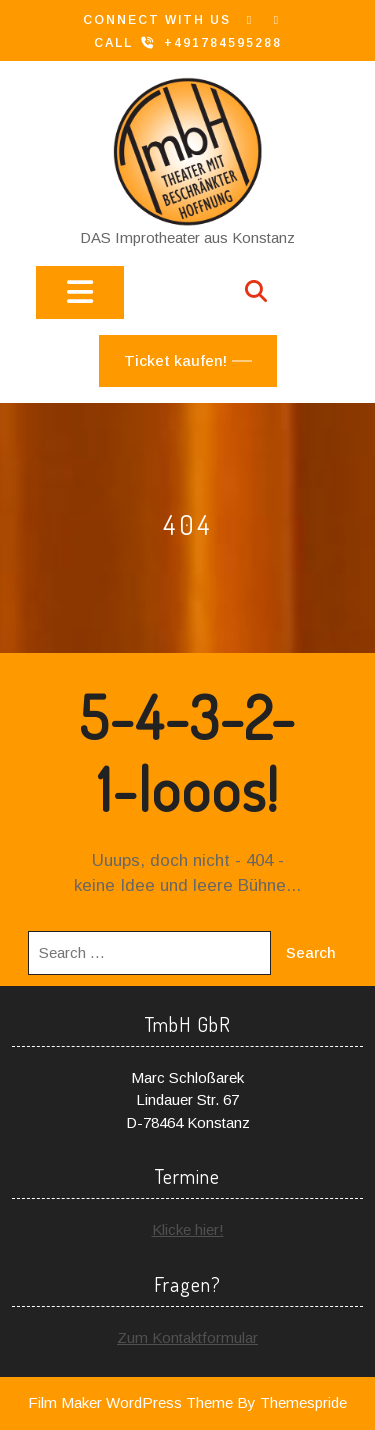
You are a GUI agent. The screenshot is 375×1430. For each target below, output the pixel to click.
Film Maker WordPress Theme (130, 1402)
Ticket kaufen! (175, 360)
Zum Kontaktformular (187, 1337)
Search (311, 952)
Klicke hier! (188, 1229)
